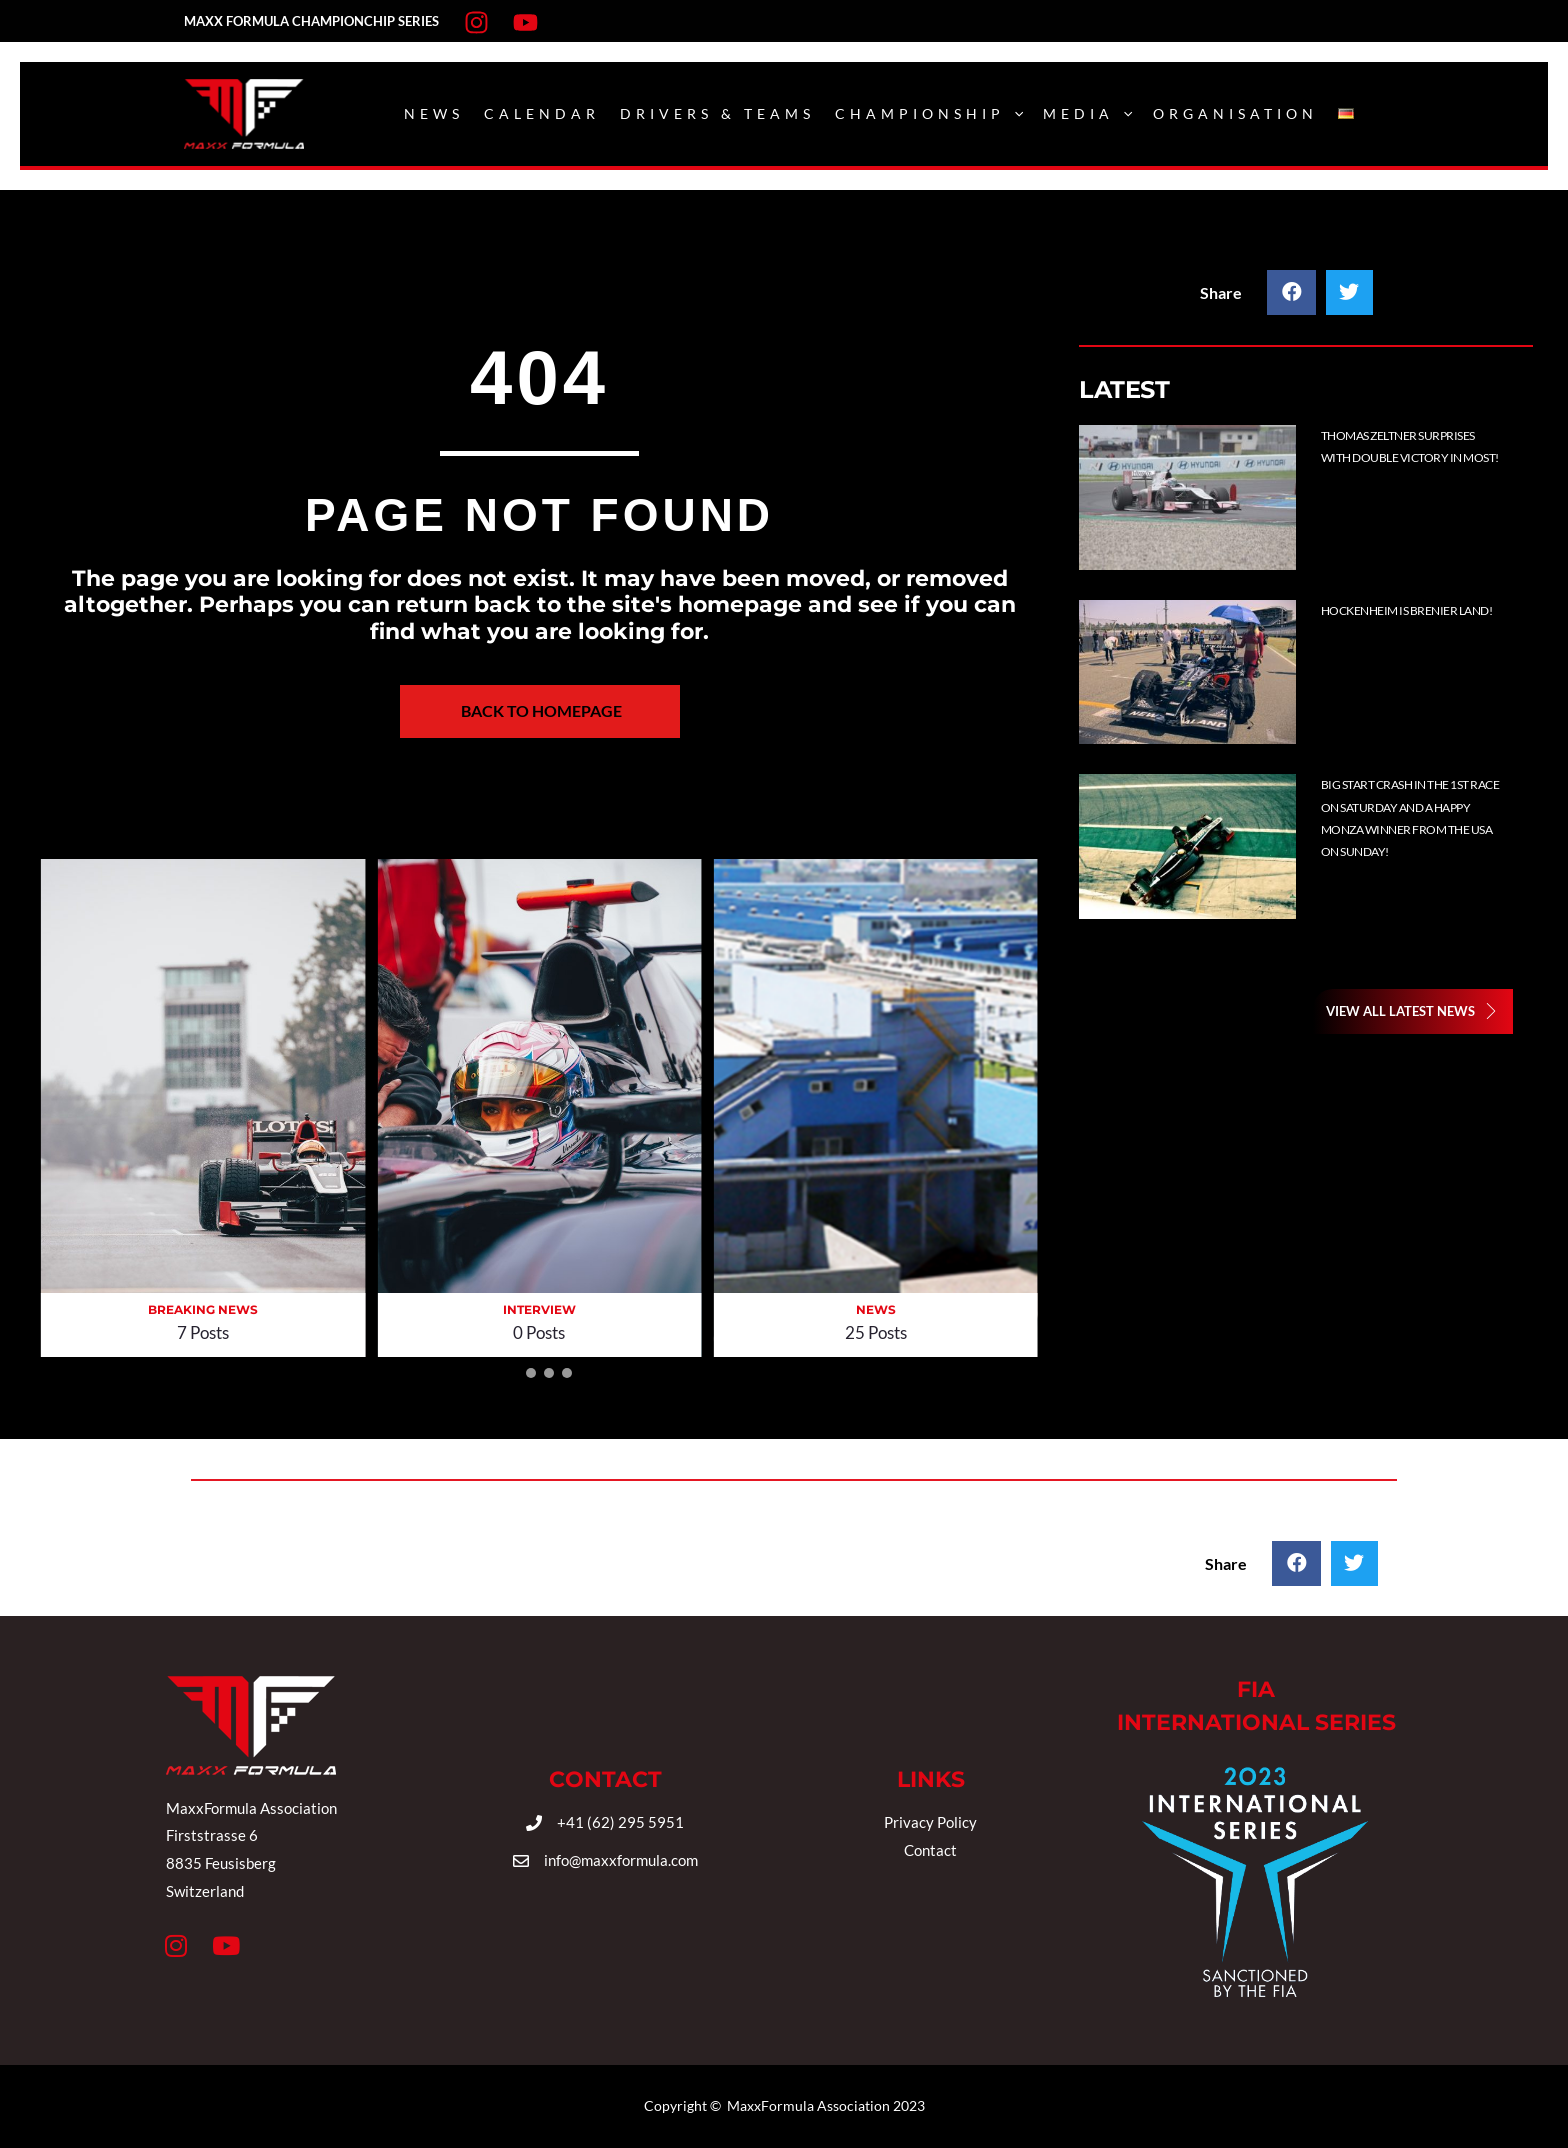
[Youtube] (525, 22)
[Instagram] (476, 22)
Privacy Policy (930, 1822)
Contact (930, 1850)
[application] (1014, 114)
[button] (513, 1373)
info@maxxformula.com (621, 1860)
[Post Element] (1310, 497)
